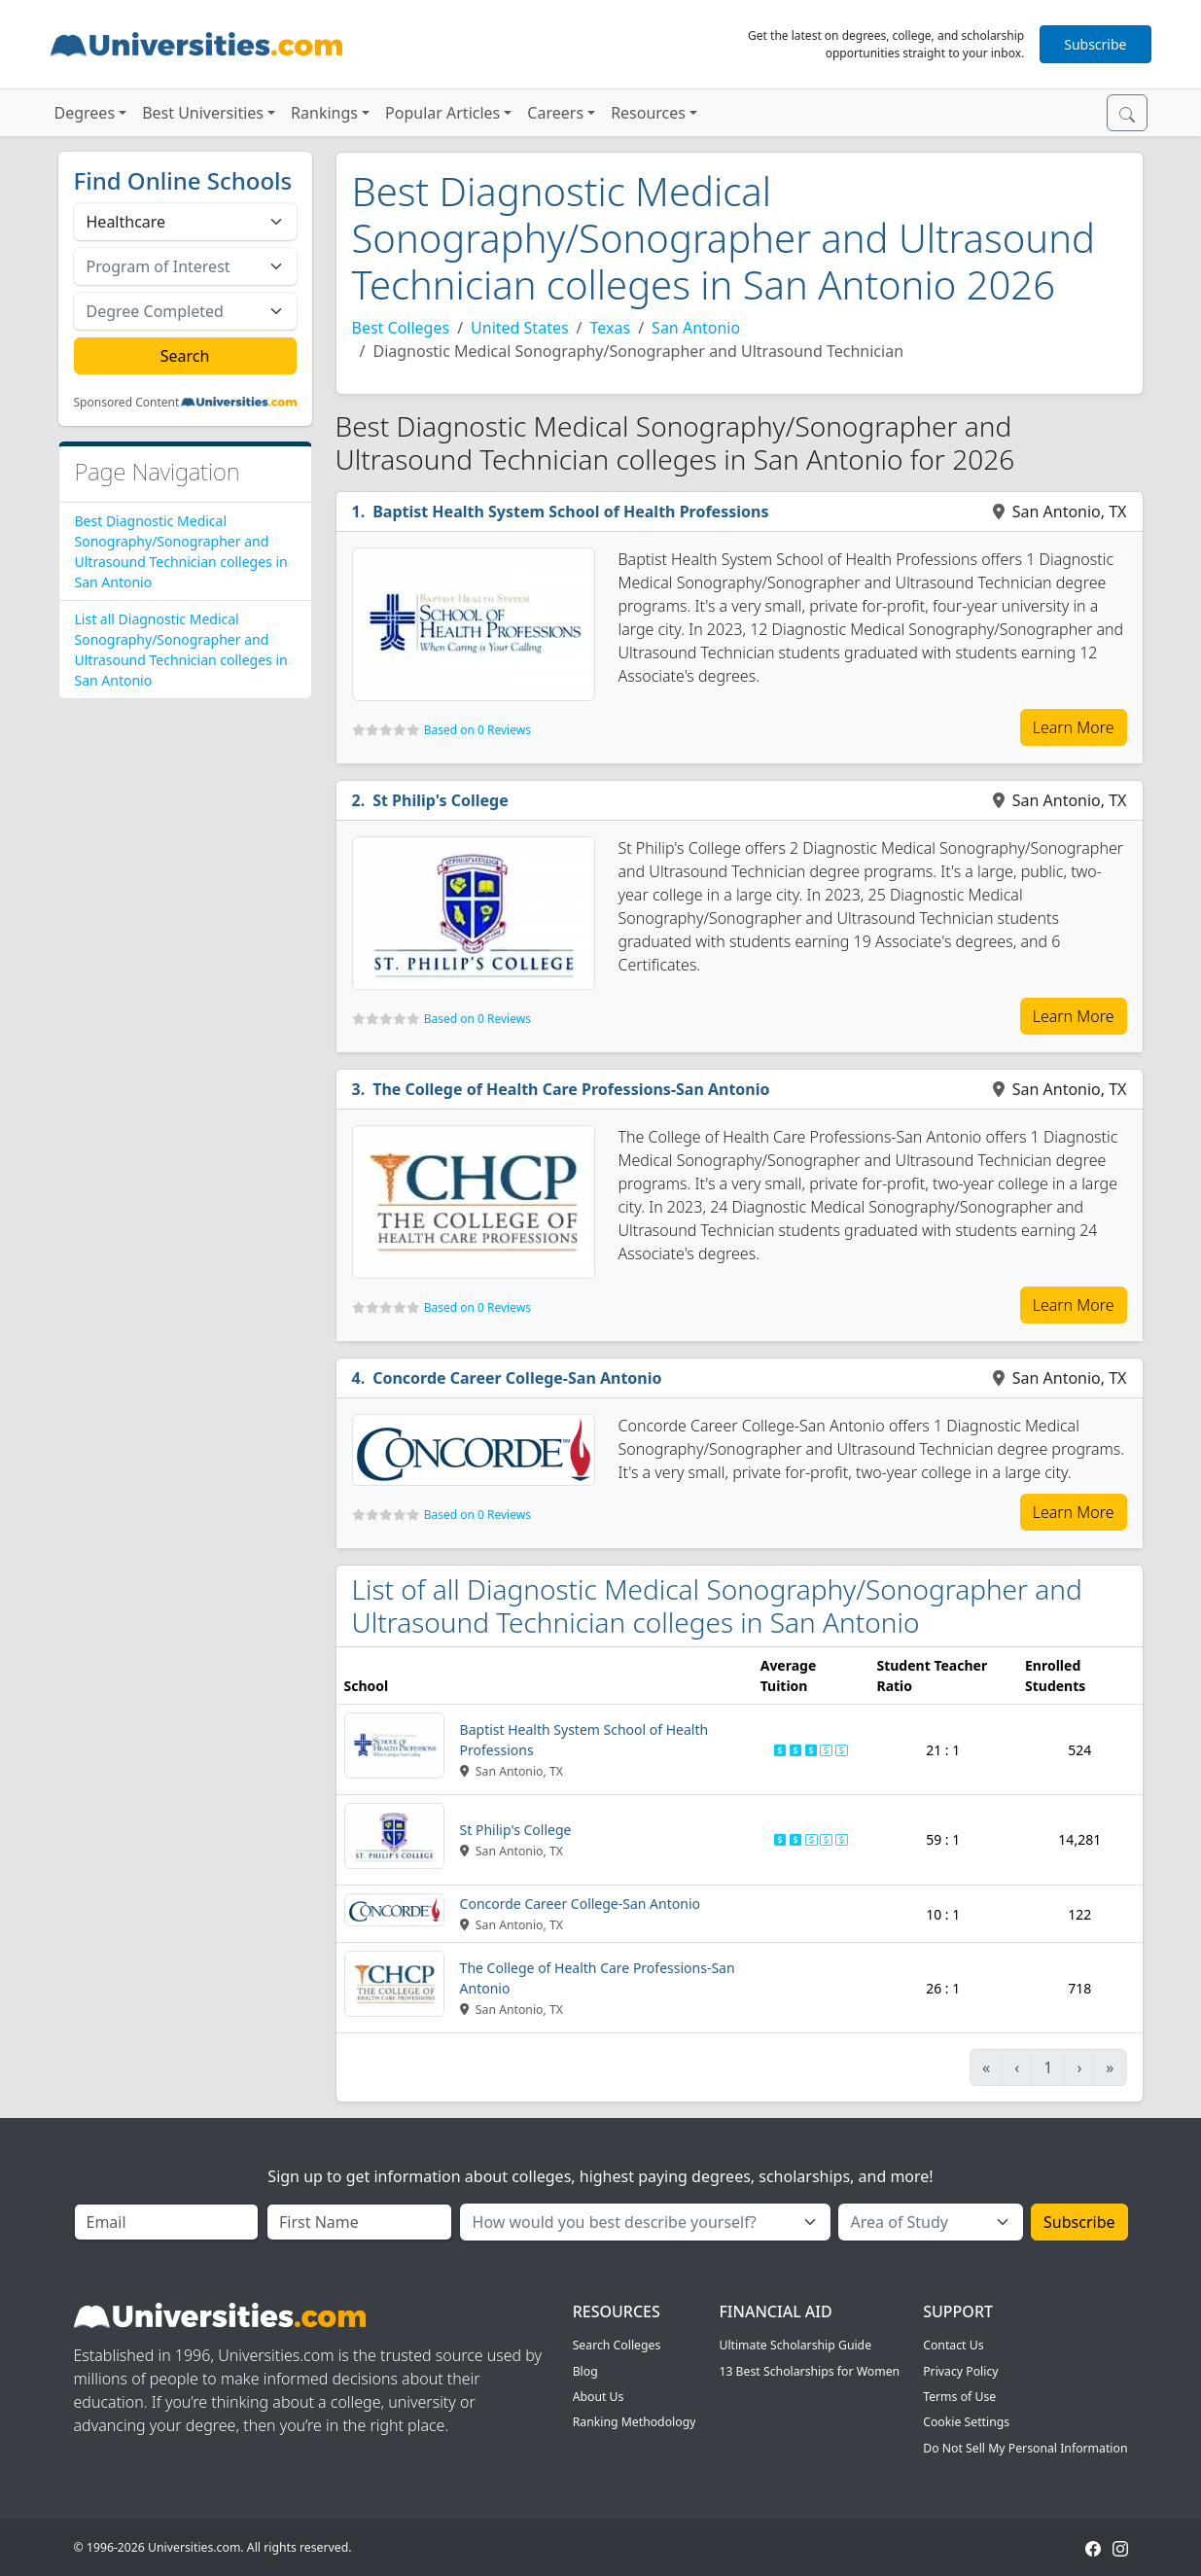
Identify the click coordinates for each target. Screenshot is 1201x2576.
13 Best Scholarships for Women (809, 2371)
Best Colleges (401, 327)
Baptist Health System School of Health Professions (570, 511)
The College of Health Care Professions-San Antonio (570, 1089)
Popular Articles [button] (442, 113)
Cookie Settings (966, 2422)
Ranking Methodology (634, 2422)
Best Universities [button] (203, 113)
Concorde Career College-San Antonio (516, 1378)
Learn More (1073, 727)
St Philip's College (440, 800)
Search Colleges (617, 2345)
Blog (585, 2371)
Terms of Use (959, 2396)
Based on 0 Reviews (477, 730)
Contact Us (953, 2345)
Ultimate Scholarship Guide (795, 2345)
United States (520, 327)
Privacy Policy (960, 2371)
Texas (610, 327)
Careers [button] (555, 113)
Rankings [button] (324, 113)
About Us (598, 2396)
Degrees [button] (85, 113)
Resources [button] (648, 113)
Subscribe (1095, 44)
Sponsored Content (127, 402)
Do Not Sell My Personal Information (1025, 2448)
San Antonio (696, 327)
